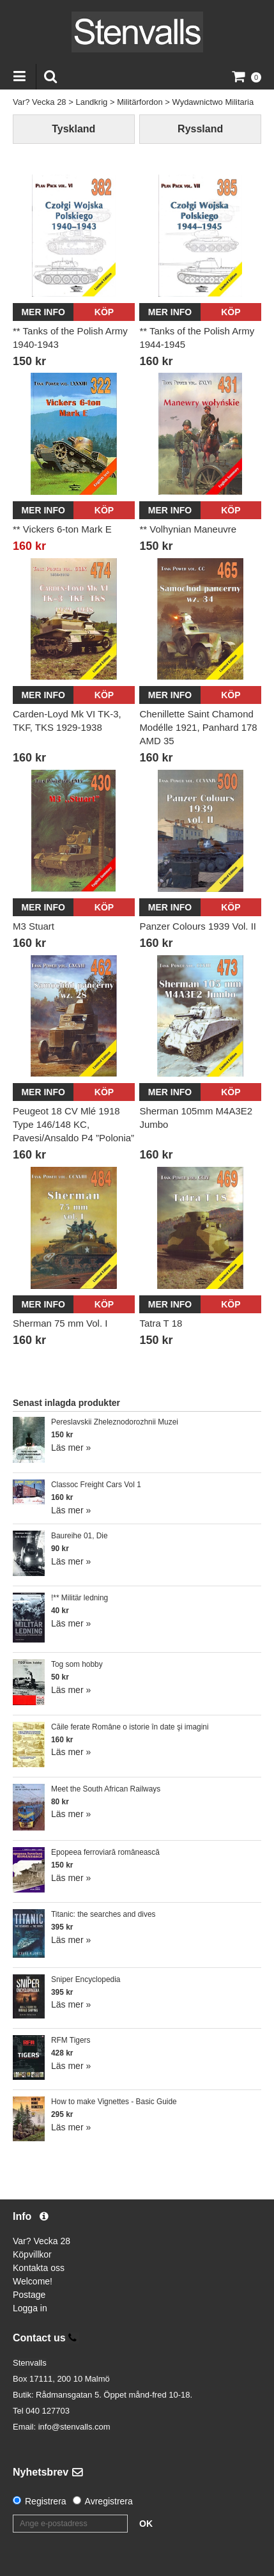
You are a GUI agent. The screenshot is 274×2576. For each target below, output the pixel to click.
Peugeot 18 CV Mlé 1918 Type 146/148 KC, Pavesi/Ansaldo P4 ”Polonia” (73, 1124)
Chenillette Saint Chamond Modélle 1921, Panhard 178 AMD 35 (198, 727)
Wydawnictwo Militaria (213, 102)
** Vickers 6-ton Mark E (62, 529)
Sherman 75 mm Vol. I (60, 1323)
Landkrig (91, 102)
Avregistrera (109, 2501)
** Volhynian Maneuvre (187, 529)
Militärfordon (140, 102)
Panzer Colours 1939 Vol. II (197, 926)
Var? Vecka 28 (39, 102)
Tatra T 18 (160, 1323)
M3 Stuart (33, 926)
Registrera (45, 2501)
